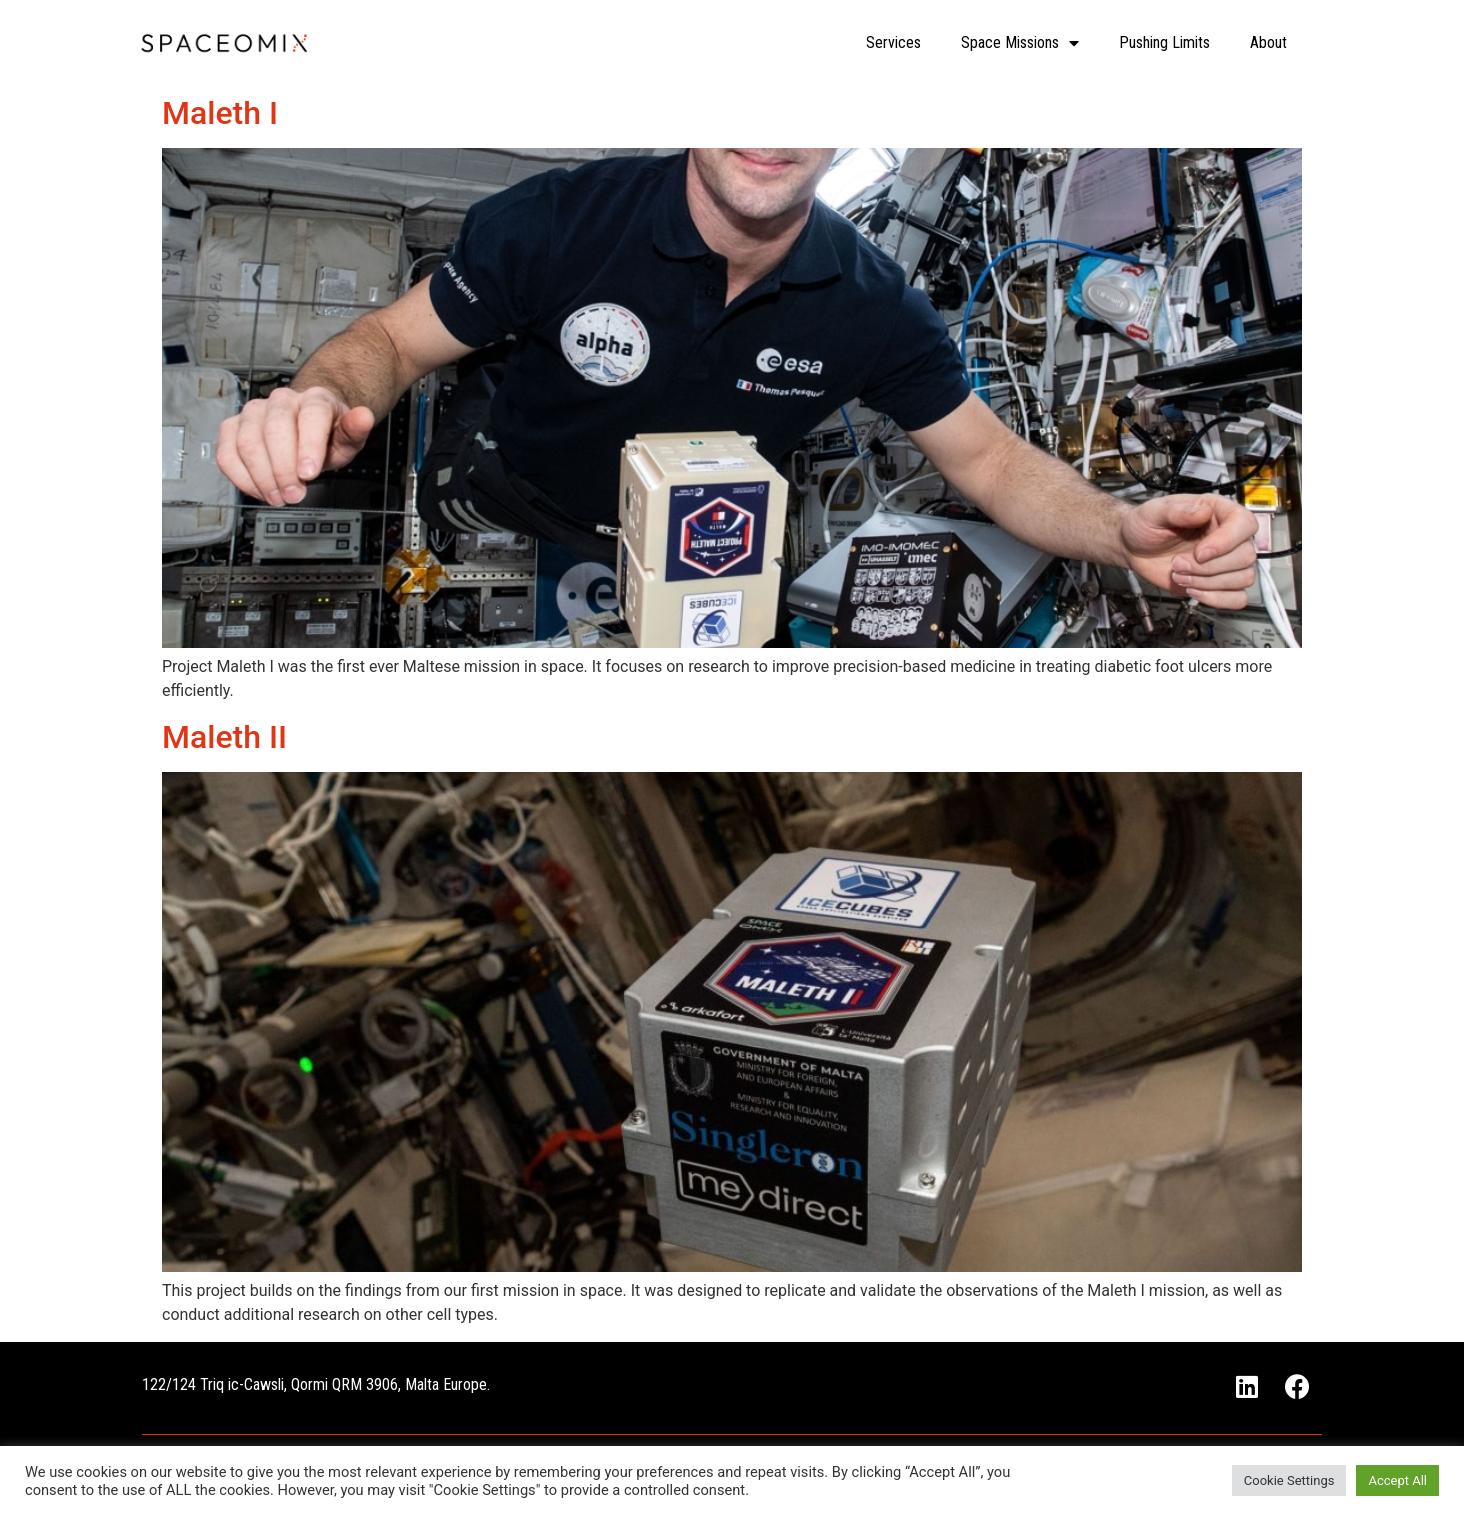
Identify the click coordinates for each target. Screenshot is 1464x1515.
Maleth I (220, 113)
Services (893, 42)
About (1268, 42)
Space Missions (1020, 43)
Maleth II (224, 737)
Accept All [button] (1397, 1480)
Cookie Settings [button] (1289, 1480)
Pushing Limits (1164, 42)
